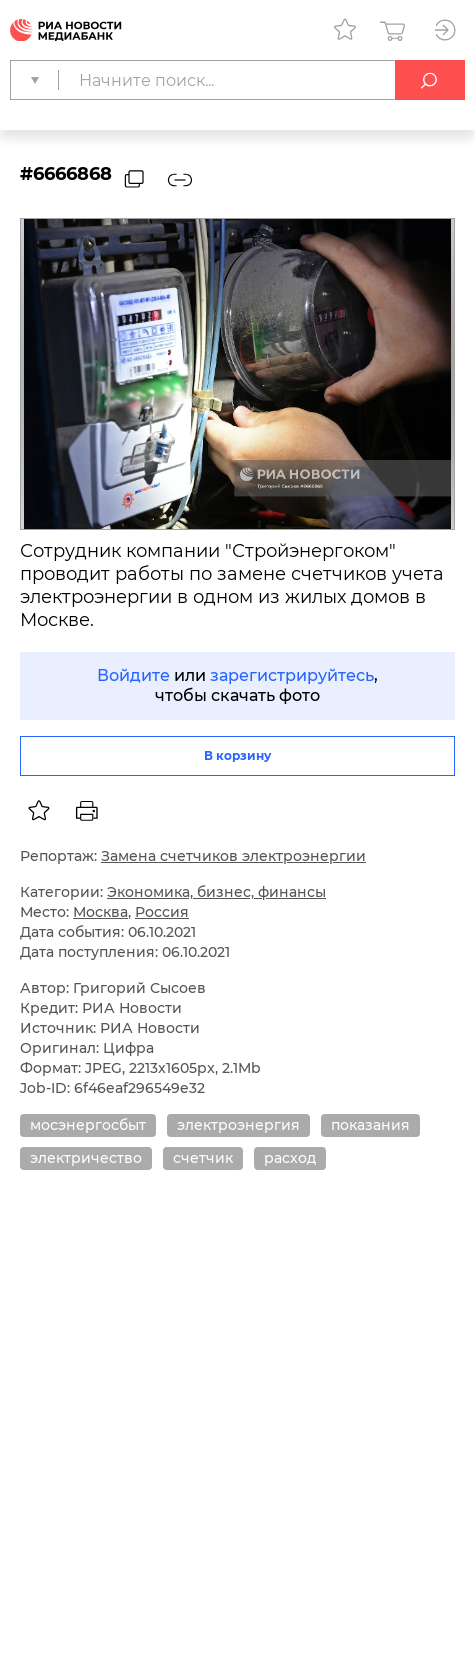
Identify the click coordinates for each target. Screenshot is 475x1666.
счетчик (203, 1158)
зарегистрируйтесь (292, 675)
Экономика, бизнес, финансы (216, 892)
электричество (86, 1158)
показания (370, 1125)
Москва (100, 912)
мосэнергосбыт (88, 1125)
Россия (162, 912)
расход (290, 1158)
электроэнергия (238, 1125)
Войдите (133, 675)
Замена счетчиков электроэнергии (233, 856)
